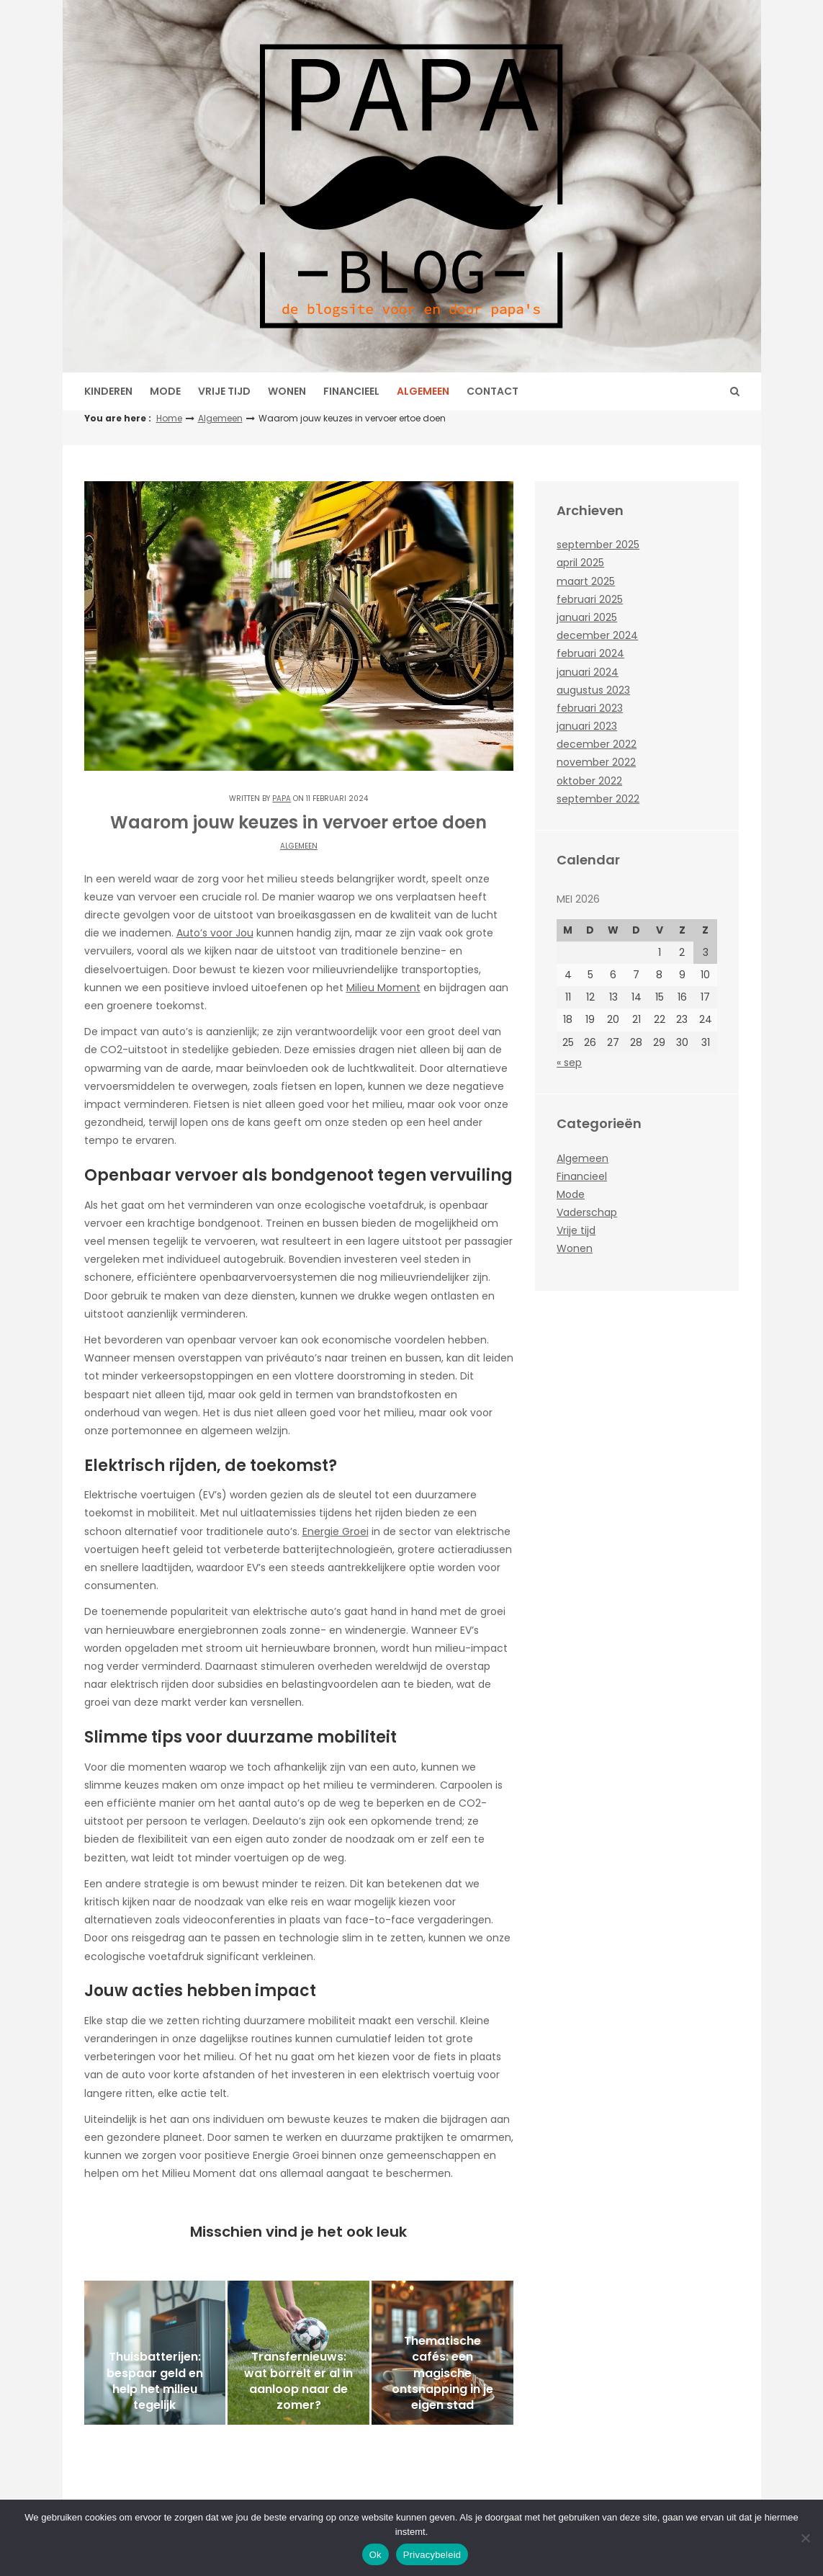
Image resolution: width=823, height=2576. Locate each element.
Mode (165, 391)
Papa (281, 798)
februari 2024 (590, 653)
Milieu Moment (383, 987)
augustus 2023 (593, 690)
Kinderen (108, 391)
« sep (569, 1062)
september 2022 (598, 799)
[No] (805, 2538)
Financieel (351, 391)
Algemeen (423, 391)
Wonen (287, 391)
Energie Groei (335, 1531)
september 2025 (598, 544)
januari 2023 (587, 726)
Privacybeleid (432, 2554)
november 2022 (596, 762)
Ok (375, 2554)
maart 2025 (586, 581)
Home (169, 418)
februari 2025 (590, 599)
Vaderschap (587, 1212)
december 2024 (597, 635)
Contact (492, 391)
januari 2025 (587, 617)
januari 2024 (588, 672)
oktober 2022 (589, 781)
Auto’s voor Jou (214, 933)
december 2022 (597, 744)
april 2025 (580, 562)
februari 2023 (590, 708)
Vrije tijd (224, 391)
